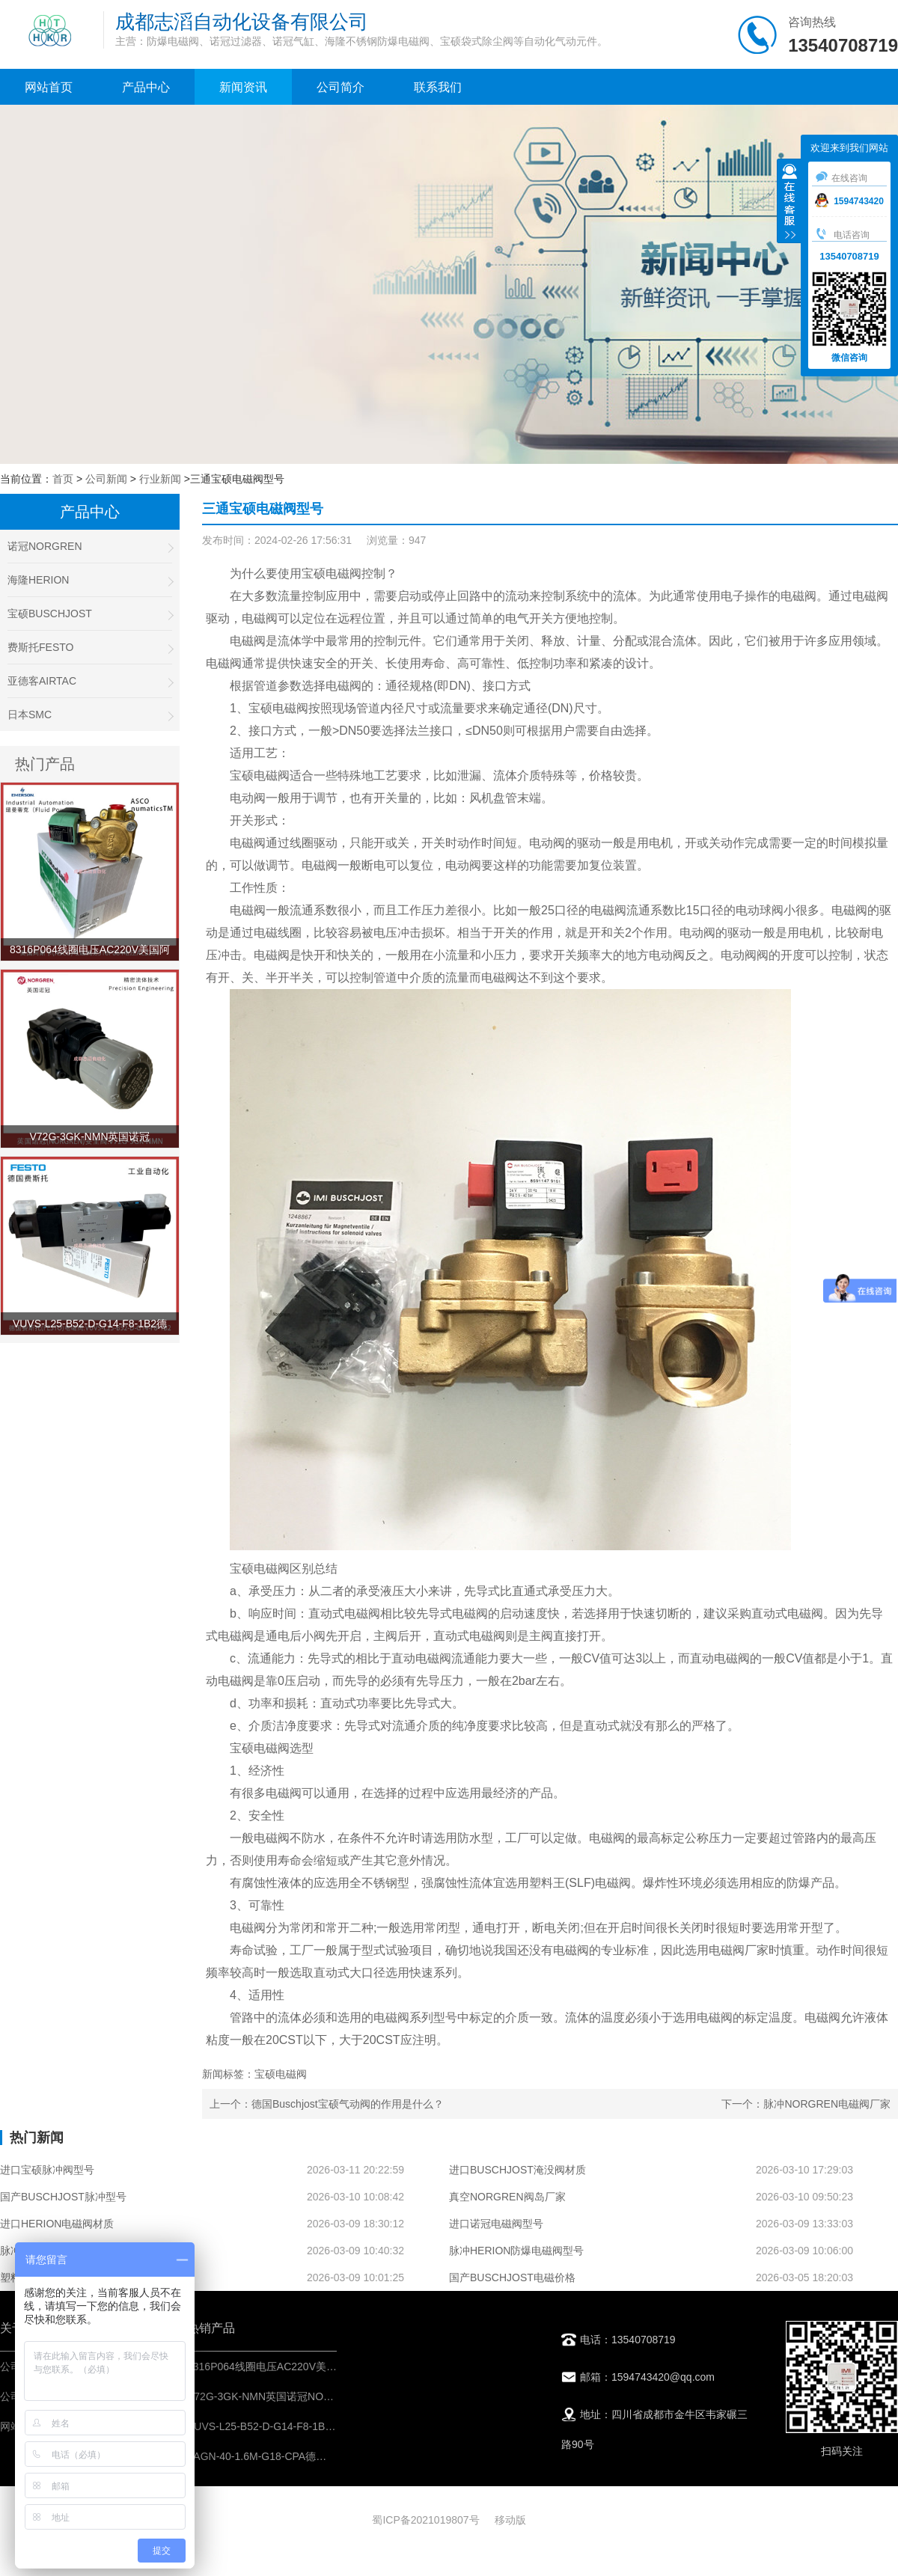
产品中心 (146, 87)
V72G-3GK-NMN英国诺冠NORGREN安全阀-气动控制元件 (323, 2396)
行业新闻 (160, 479)
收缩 (789, 203)
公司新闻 (106, 479)
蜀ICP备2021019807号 (425, 2520)
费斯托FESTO (89, 647)
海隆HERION (89, 580)
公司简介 (340, 87)
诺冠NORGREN (89, 546)
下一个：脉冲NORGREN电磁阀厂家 (806, 2104)
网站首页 (49, 87)
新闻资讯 (243, 87)
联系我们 (438, 87)
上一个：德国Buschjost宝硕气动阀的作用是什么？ (327, 2104)
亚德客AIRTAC (89, 681)
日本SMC (89, 715)
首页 (62, 479)
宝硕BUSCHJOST (89, 614)
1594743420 (849, 201)
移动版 (510, 2520)
